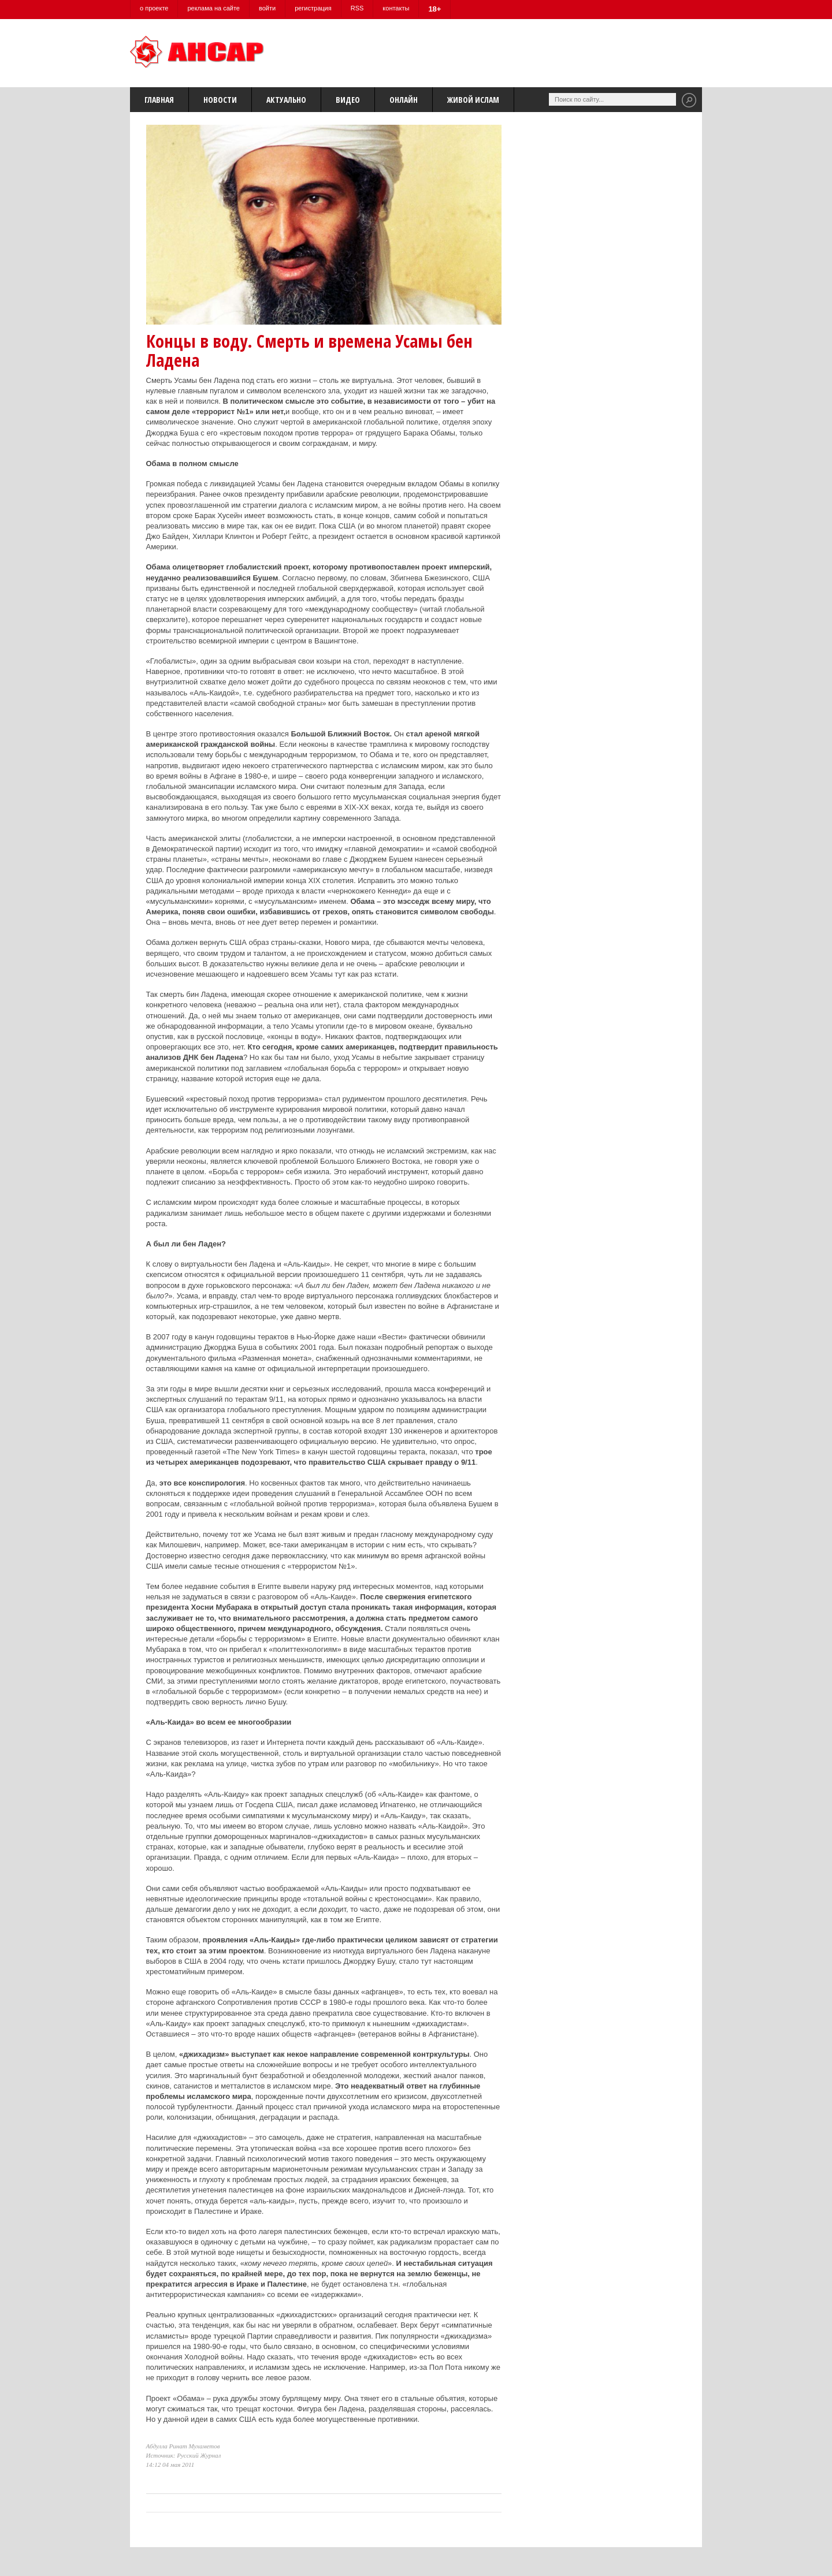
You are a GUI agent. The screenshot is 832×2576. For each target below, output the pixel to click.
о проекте (154, 8)
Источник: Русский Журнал (183, 2455)
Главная (159, 99)
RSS (357, 8)
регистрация (313, 8)
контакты (395, 8)
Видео (348, 99)
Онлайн (403, 99)
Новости (220, 99)
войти (267, 8)
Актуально (286, 99)
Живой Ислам (473, 99)
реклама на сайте (213, 8)
